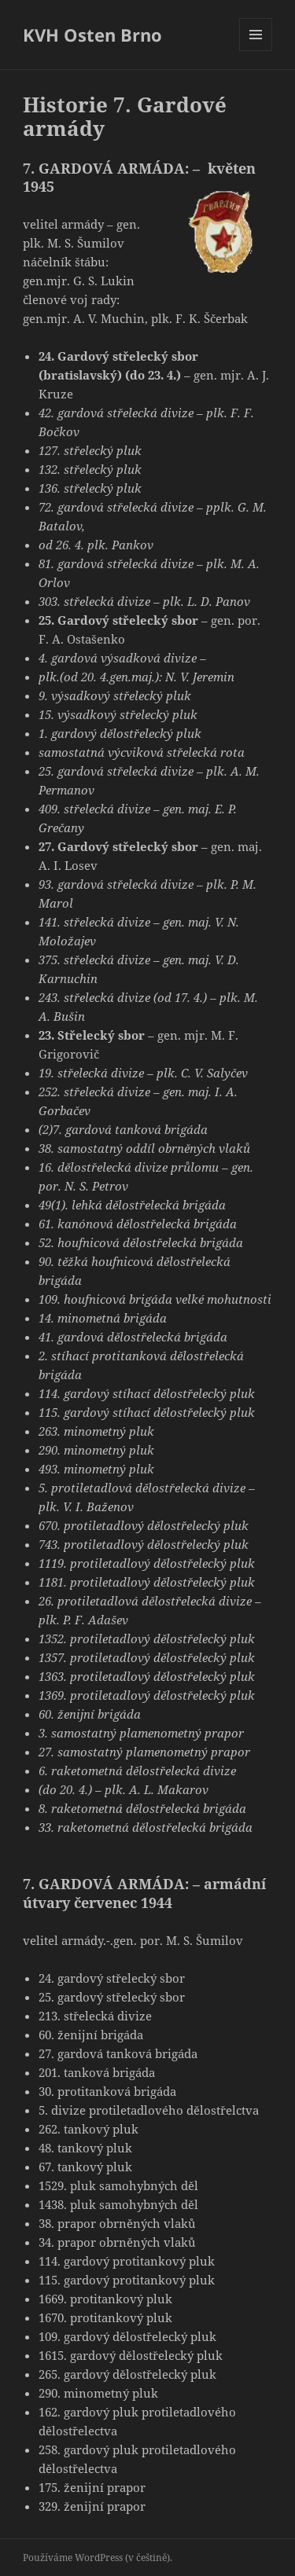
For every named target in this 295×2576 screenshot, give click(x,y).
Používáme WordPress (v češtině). (97, 2557)
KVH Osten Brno (92, 34)
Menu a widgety (256, 50)
